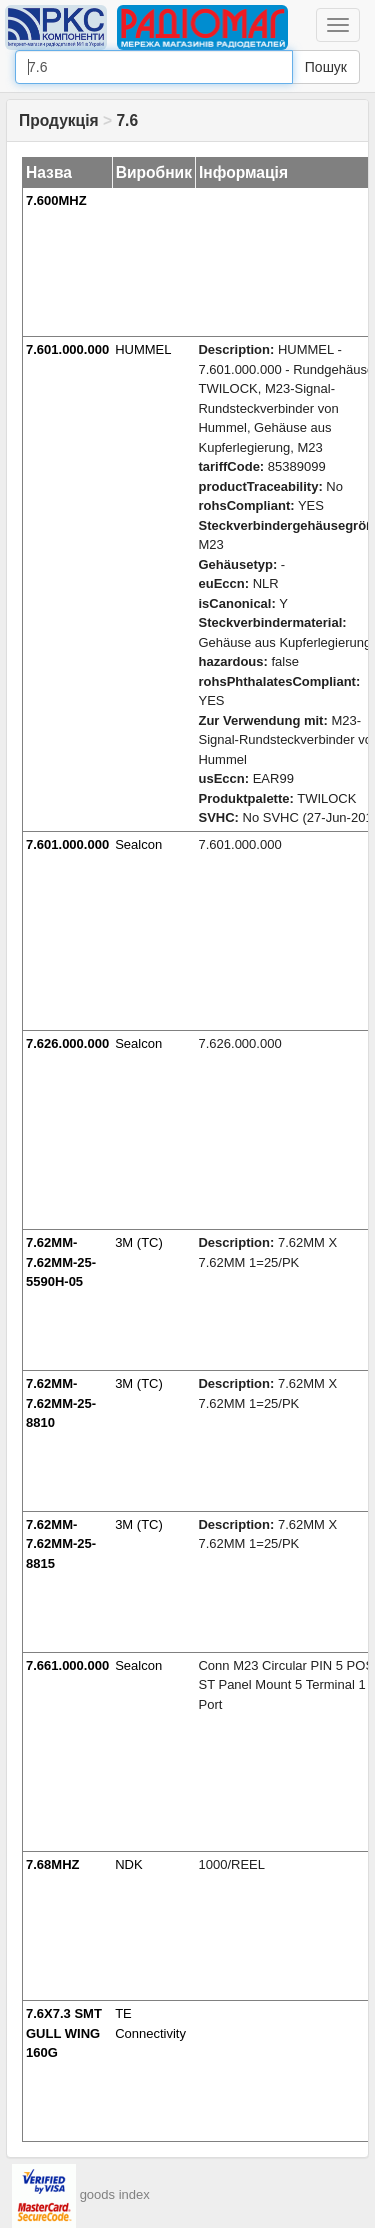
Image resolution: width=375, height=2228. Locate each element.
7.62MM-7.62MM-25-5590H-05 (61, 1262)
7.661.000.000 (67, 1665)
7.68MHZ (52, 1864)
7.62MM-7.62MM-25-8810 (61, 1403)
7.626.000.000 (67, 1043)
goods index (115, 2195)
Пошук (326, 67)
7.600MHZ (56, 200)
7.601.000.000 (67, 349)
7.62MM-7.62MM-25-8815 (61, 1544)
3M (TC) (139, 1242)
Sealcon (138, 844)
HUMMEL (143, 349)
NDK (128, 1864)
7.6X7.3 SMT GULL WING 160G (64, 2033)
